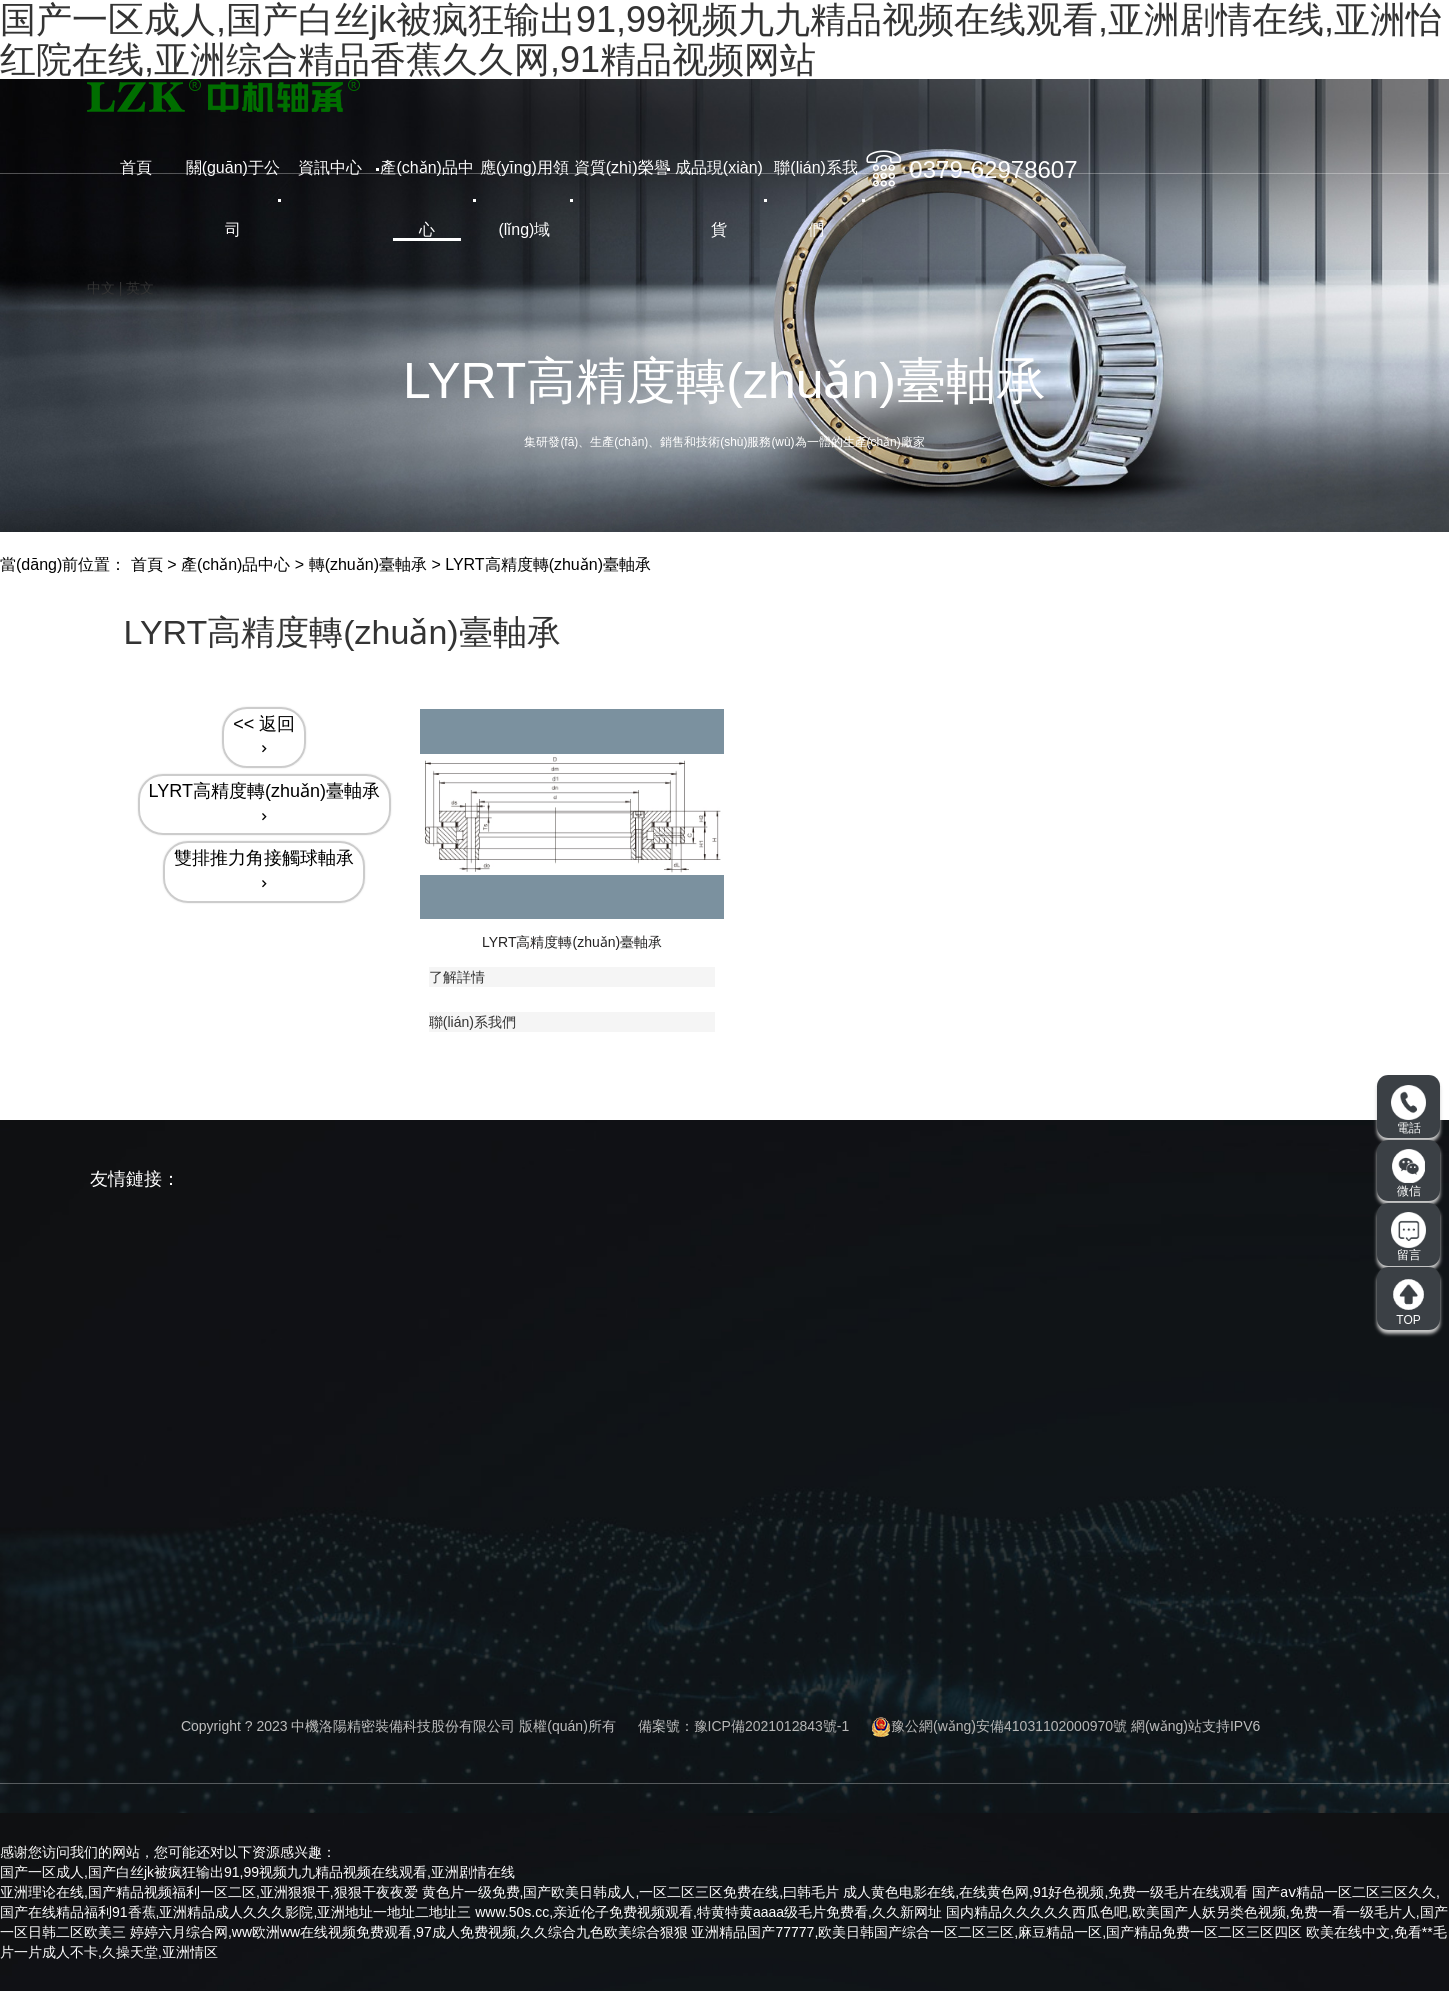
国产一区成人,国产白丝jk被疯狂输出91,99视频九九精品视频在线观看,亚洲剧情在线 (257, 1872)
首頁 (136, 167)
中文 (101, 288)
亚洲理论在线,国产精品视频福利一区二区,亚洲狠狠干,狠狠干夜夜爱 (209, 1892)
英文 (140, 288)
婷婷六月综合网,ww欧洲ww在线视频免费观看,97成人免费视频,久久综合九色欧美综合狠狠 (409, 1932)
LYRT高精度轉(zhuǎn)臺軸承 (548, 564)
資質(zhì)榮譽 (622, 167)
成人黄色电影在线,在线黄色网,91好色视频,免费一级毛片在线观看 (1045, 1892)
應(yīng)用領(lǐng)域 (524, 198)
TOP (1408, 1302)
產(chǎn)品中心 (426, 198)
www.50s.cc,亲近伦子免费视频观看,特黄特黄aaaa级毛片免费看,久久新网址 (708, 1912)
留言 (1408, 1237)
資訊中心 (330, 167)
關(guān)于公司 (233, 198)
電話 (1408, 1110)
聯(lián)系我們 (816, 198)
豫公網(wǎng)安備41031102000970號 (999, 1726)
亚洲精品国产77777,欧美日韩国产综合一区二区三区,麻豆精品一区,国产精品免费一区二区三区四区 (996, 1932)
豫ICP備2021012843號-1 (772, 1726)
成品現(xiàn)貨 (719, 198)
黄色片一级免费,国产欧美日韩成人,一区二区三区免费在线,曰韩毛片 (631, 1892)
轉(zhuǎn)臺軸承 (368, 564)
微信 (1409, 1173)
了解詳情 (457, 977)
